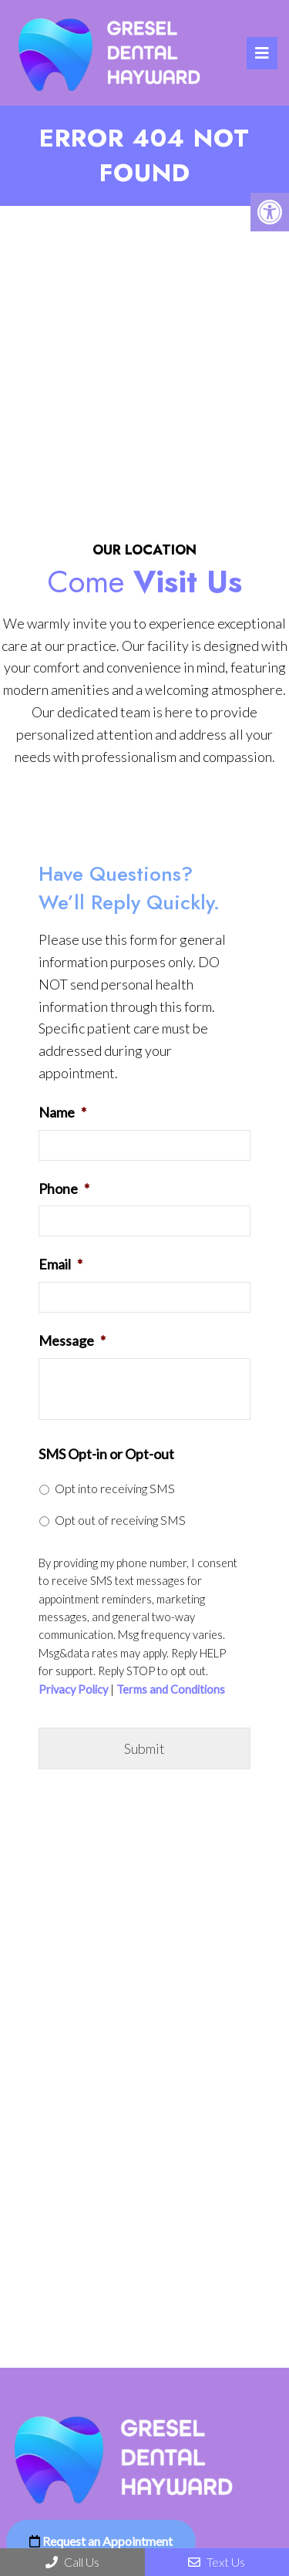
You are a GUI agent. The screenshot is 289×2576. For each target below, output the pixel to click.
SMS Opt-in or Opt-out (106, 1453)
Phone (64, 1188)
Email (60, 1264)
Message (72, 1340)
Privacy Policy (73, 1690)
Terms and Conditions (170, 1690)
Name (62, 1112)
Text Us (216, 2561)
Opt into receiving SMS (115, 1488)
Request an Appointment (101, 2541)
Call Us (72, 2561)
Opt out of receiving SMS (120, 1519)
